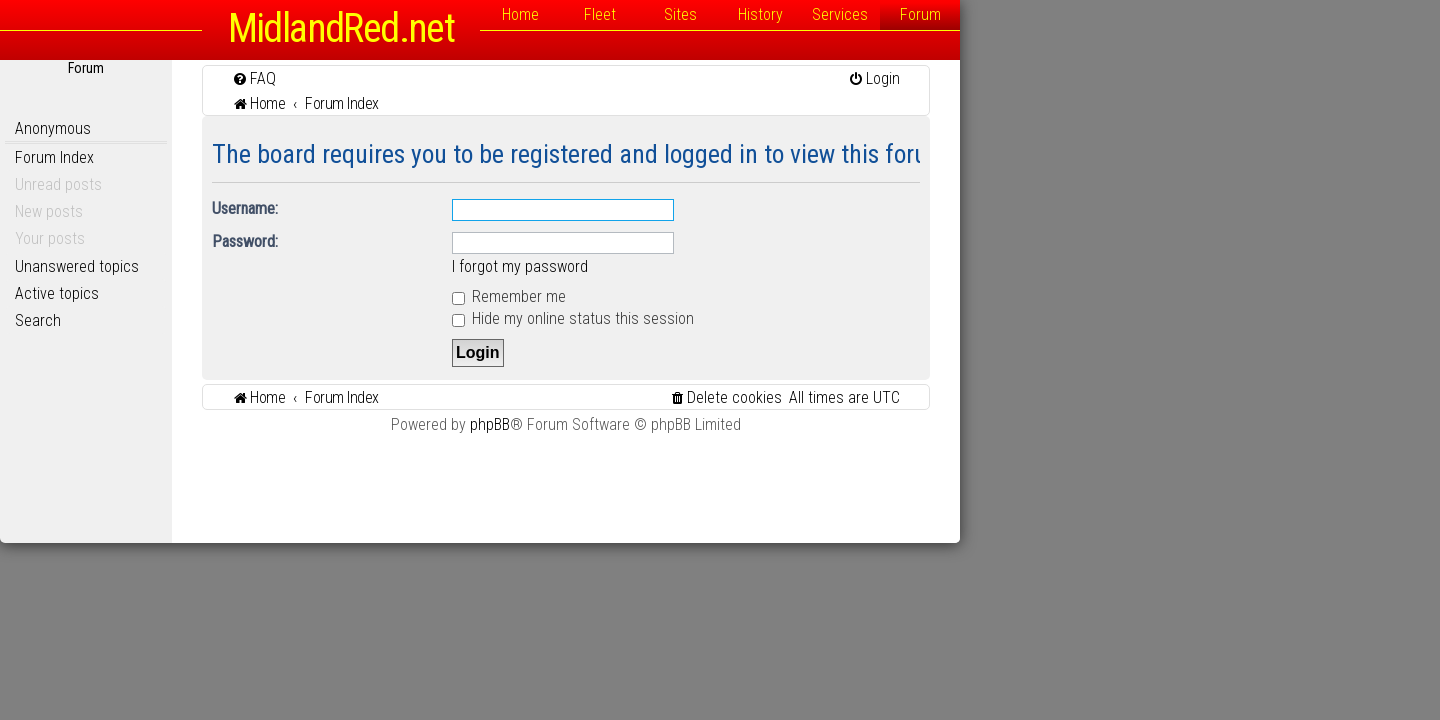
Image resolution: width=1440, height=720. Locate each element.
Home (760, 14)
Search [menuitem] (278, 320)
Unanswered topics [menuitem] (317, 266)
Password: (485, 241)
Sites (920, 14)
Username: (485, 208)
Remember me (749, 296)
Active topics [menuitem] (297, 293)
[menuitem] (494, 78)
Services (1080, 14)
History (1000, 14)
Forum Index (294, 157)
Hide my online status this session (813, 318)
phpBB (730, 424)
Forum (1160, 14)
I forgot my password (760, 266)
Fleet (840, 14)
